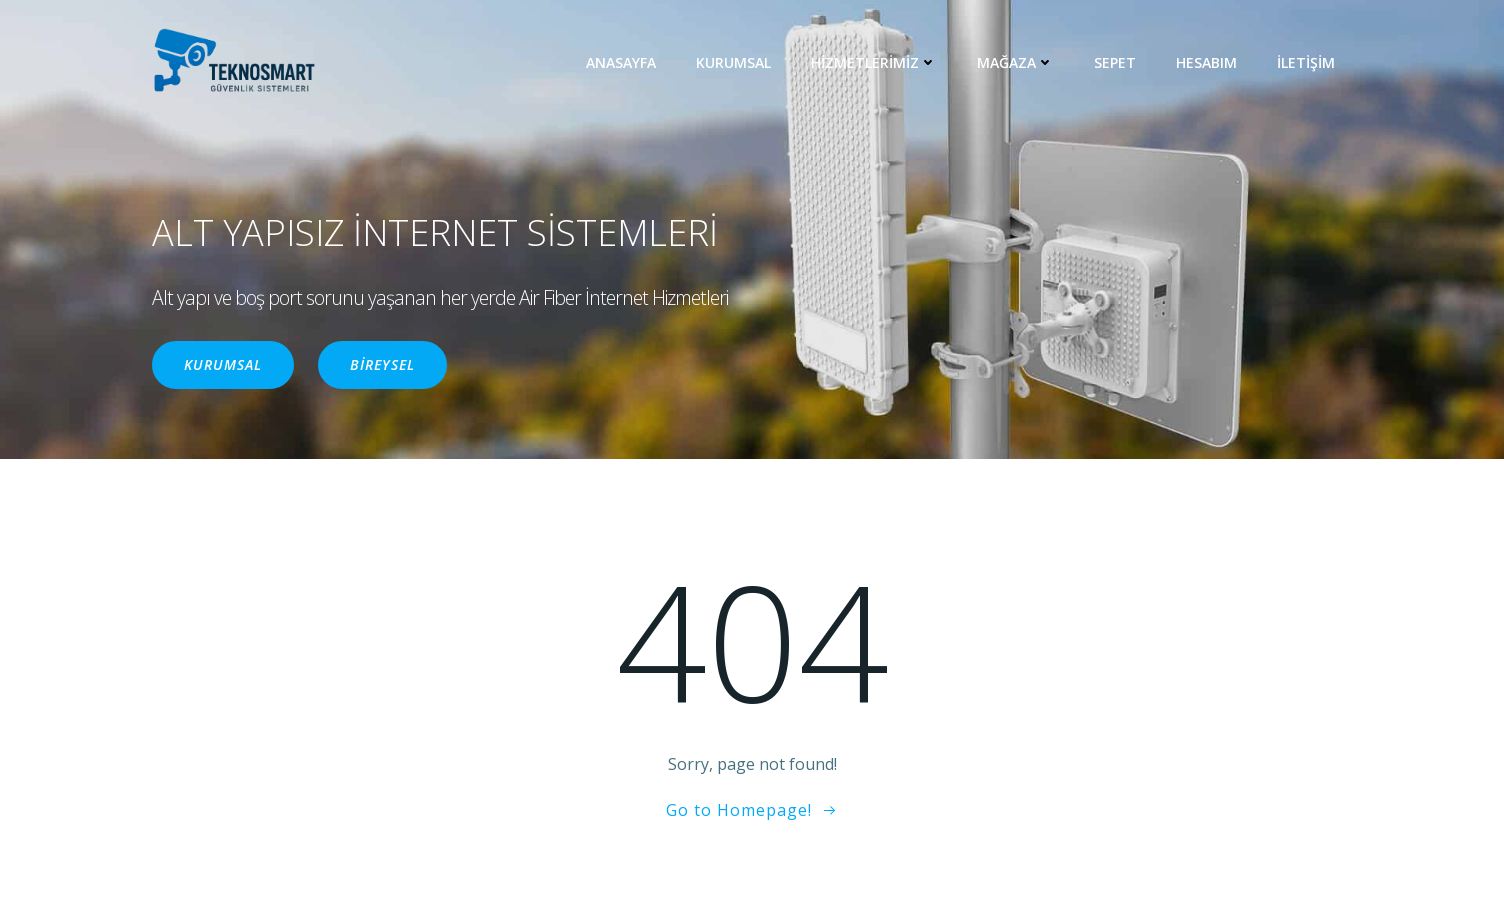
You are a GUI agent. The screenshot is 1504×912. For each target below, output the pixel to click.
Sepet (1115, 62)
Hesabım (1206, 62)
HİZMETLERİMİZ (874, 62)
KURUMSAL (733, 62)
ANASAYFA (621, 62)
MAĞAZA (1015, 62)
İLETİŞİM (1306, 62)
